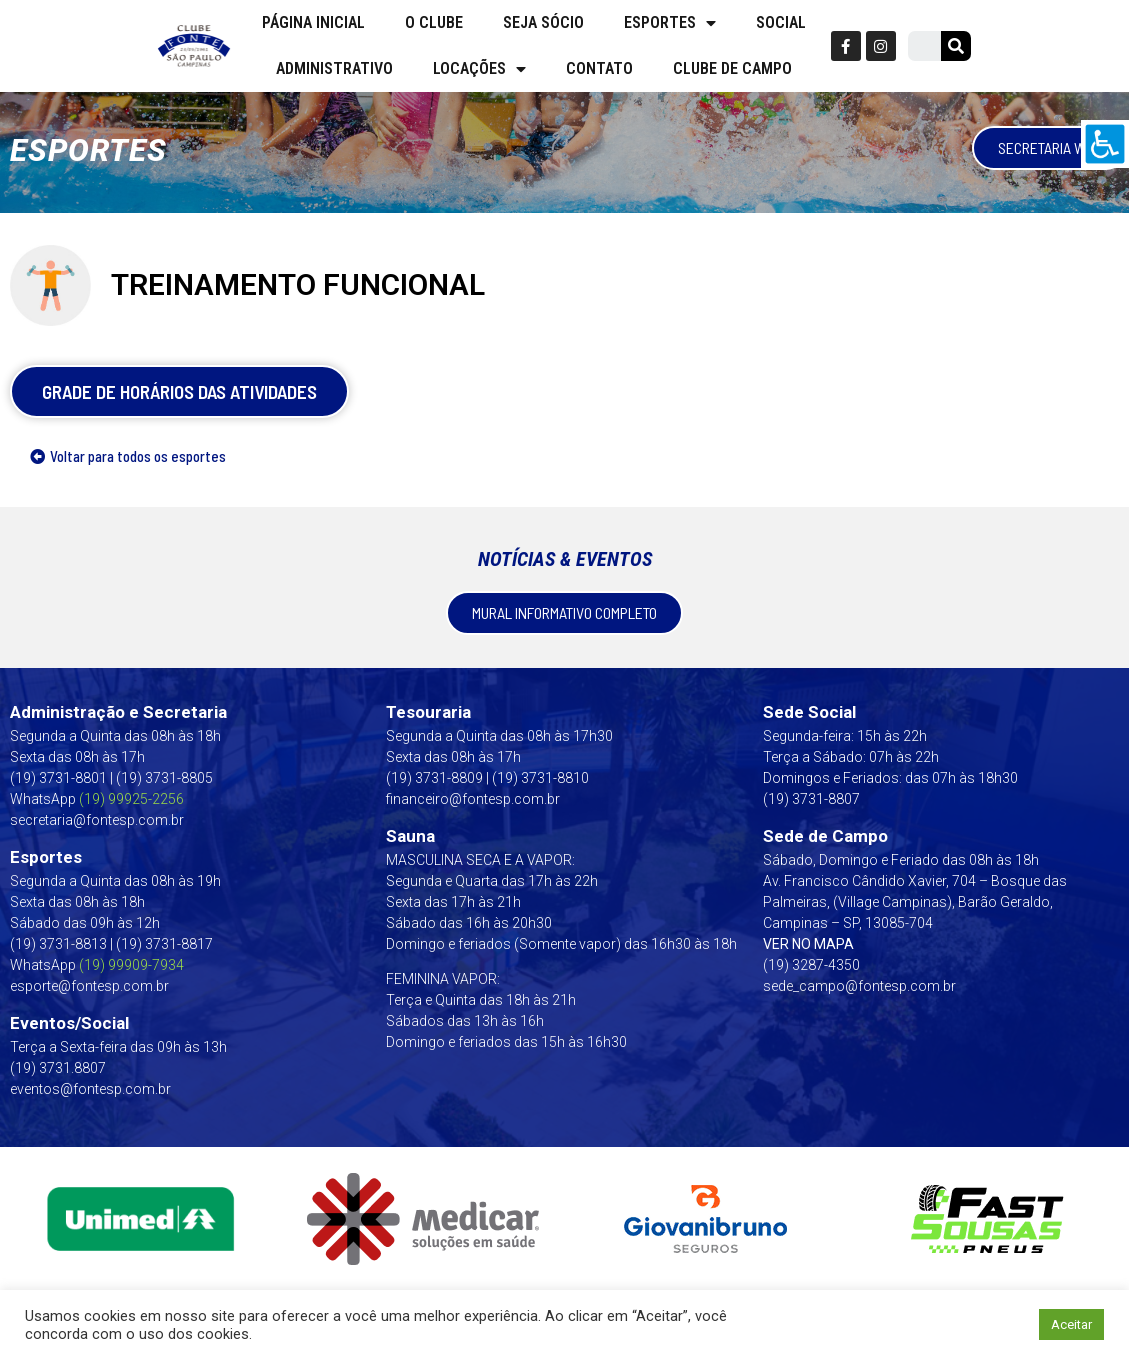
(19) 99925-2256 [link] (131, 799)
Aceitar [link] (1071, 1324)
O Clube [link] (434, 22)
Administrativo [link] (334, 68)
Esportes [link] (670, 23)
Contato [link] (599, 68)
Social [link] (781, 22)
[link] (1105, 144)
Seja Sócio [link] (543, 22)
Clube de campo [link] (732, 68)
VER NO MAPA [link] (808, 944)
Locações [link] (479, 69)
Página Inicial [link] (313, 22)
